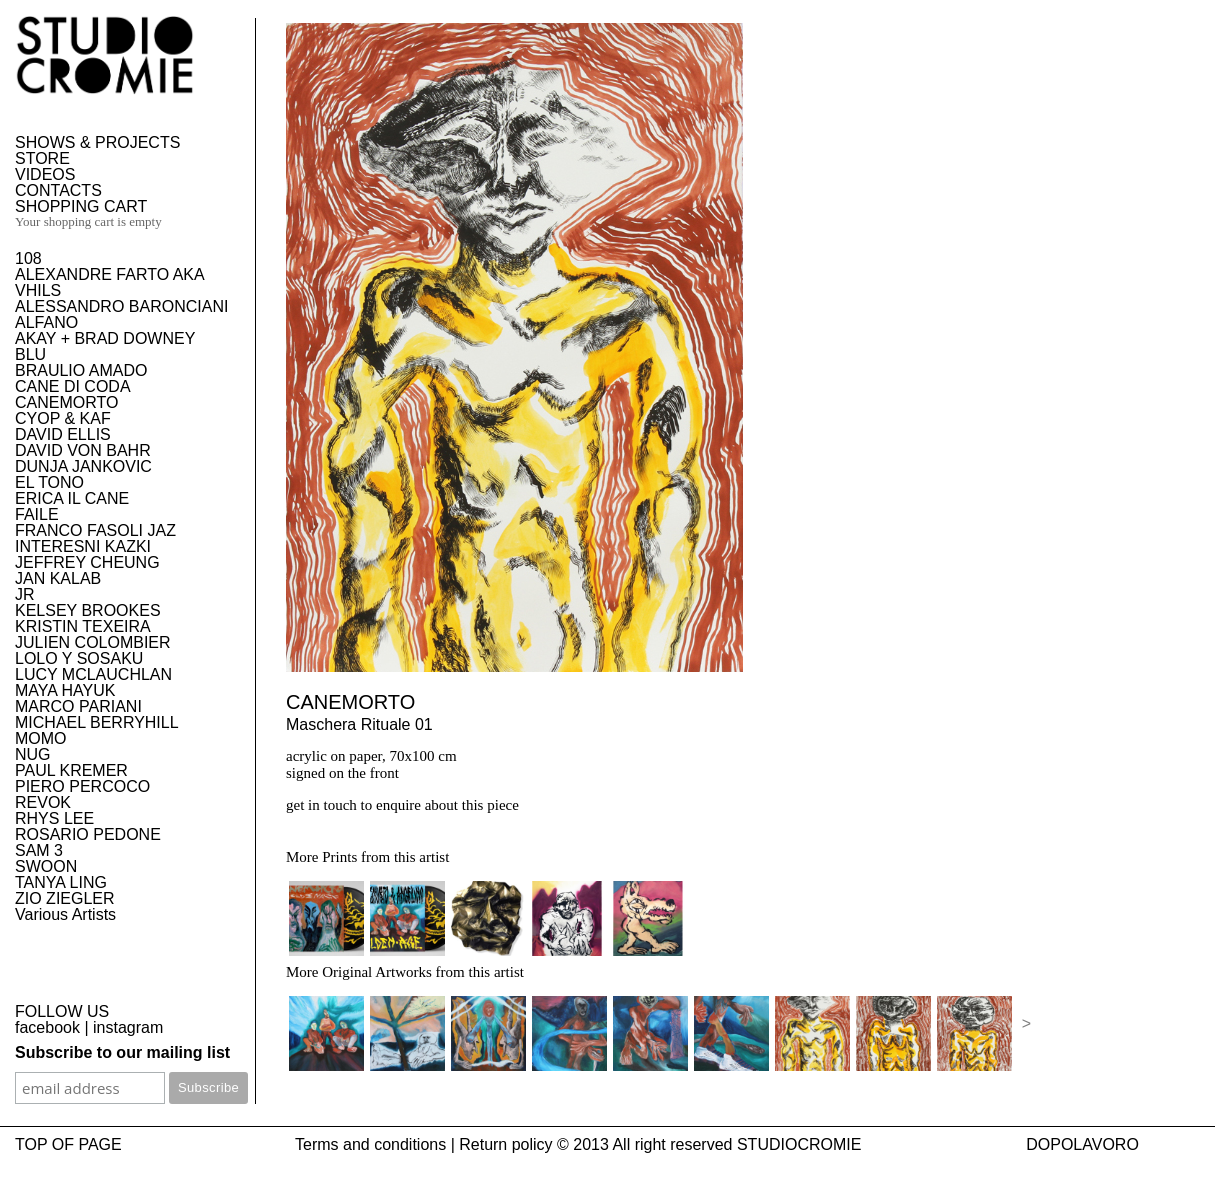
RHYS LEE (54, 818)
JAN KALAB (58, 578)
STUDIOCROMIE (799, 1144)
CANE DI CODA (73, 386)
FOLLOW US (62, 1011)
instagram (128, 1027)
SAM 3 (39, 850)
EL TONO (49, 482)
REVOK (43, 802)
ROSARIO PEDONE (88, 834)
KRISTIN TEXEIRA (83, 626)
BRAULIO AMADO (81, 370)
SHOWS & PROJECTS (97, 142)
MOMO (41, 738)
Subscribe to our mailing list (122, 1052)
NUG (33, 754)
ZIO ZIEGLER (65, 898)
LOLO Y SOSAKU (79, 658)
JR (25, 594)
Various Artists (65, 914)
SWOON (46, 866)
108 (28, 258)
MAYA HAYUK (65, 690)
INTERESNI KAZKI (83, 546)
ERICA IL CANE (72, 498)
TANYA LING (61, 882)
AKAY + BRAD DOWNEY (105, 338)
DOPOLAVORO (1082, 1144)
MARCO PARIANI (78, 706)
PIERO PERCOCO (82, 786)
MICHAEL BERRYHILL (97, 722)
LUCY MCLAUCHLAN (93, 674)
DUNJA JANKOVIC (83, 466)
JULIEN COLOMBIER (93, 642)
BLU (30, 354)
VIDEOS (45, 174)
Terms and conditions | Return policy (424, 1144)
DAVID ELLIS (63, 434)
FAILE (37, 514)
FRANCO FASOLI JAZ (95, 530)
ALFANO (46, 322)
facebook (47, 1027)
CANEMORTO (66, 402)
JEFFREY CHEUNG (87, 562)
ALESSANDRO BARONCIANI (121, 306)
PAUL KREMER (71, 770)
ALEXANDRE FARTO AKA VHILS (109, 282)
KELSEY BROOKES (88, 610)
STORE (42, 158)
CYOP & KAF (63, 418)
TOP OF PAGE (68, 1144)
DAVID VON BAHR (83, 450)
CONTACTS (58, 190)
